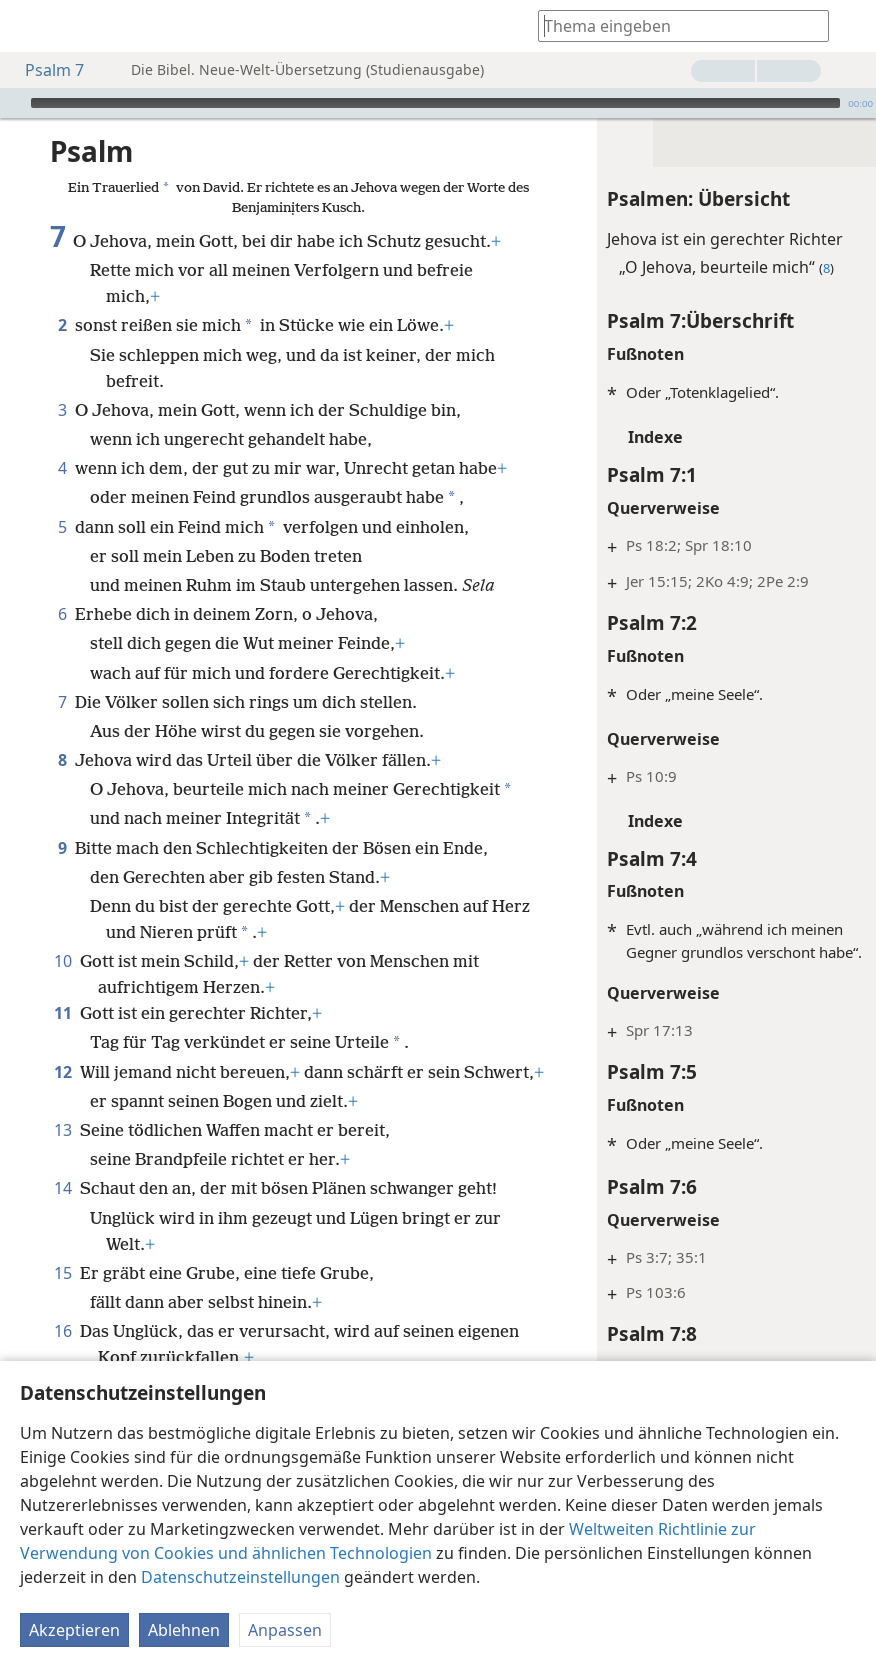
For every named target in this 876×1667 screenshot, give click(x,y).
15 (63, 1325)
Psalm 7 (44, 70)
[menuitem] (30, 26)
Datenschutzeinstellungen (240, 1577)
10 (63, 987)
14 (63, 1240)
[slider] (435, 103)
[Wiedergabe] (13, 103)
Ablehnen (184, 1630)
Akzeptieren (74, 1630)
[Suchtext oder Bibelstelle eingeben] (674, 25)
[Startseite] (30, 26)
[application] (438, 103)
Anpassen (285, 1630)
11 (63, 1039)
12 (63, 1098)
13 (63, 1182)
